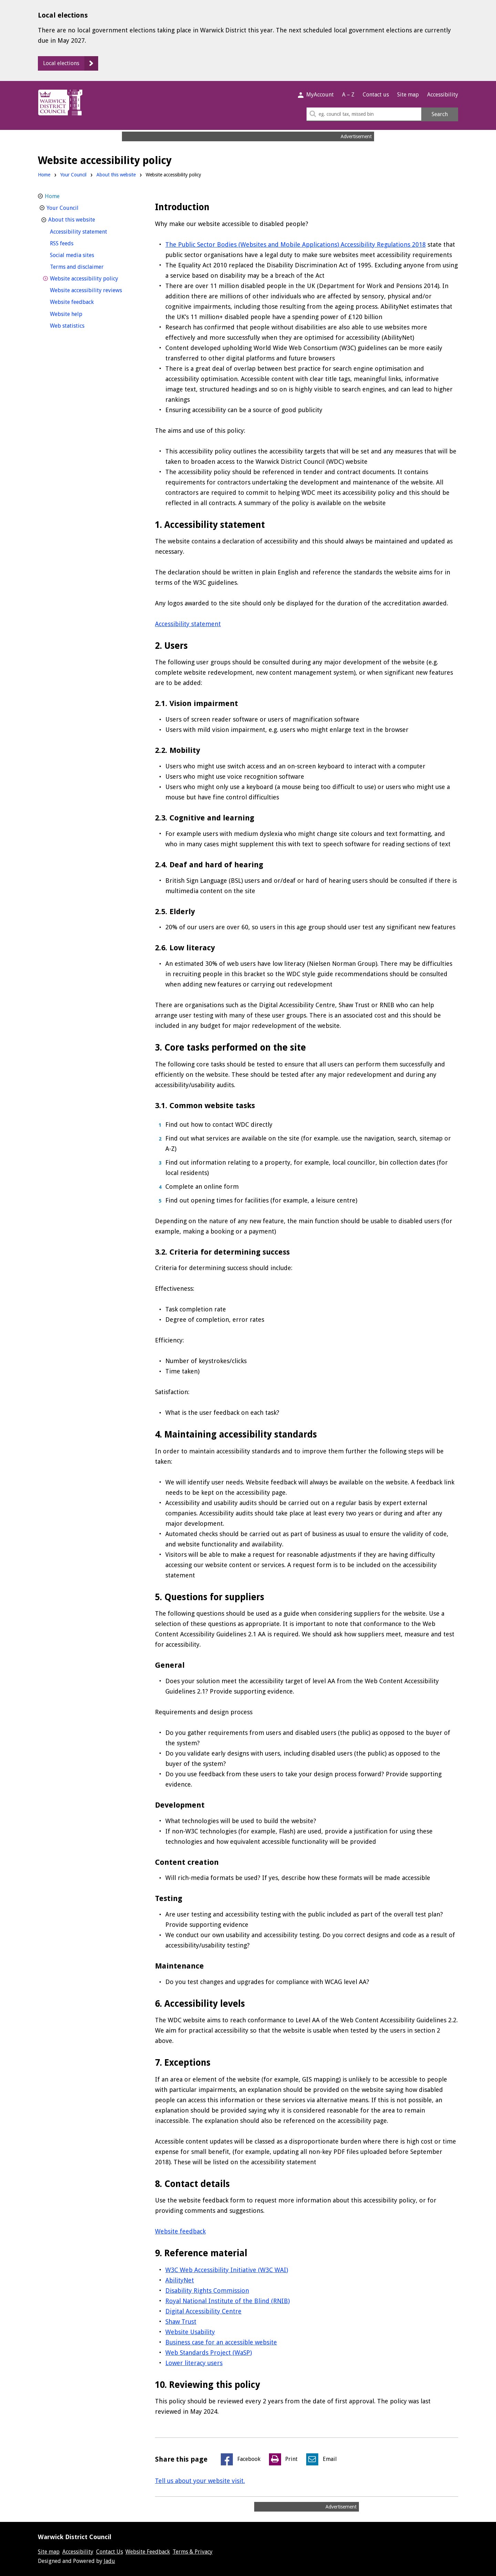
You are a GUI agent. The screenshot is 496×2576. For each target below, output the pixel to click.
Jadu (109, 2561)
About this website (116, 174)
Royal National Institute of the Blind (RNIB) (227, 2300)
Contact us (376, 94)
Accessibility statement (188, 623)
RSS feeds (74, 243)
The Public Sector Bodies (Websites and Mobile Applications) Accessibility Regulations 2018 (295, 244)
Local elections (61, 63)
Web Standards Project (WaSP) (208, 2352)
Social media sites (85, 254)
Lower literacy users (194, 2363)
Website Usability (190, 2331)
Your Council (73, 174)
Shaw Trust (180, 2321)
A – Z (348, 94)
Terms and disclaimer (89, 266)
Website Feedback (147, 2551)
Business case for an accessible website (221, 2342)
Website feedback (180, 2231)
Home (44, 174)
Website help (79, 313)
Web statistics (80, 325)
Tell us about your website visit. (200, 2480)
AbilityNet (179, 2280)
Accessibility (442, 94)
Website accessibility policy (93, 278)
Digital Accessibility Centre (203, 2311)
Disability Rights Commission (207, 2290)
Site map (408, 94)
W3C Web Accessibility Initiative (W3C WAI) (226, 2269)
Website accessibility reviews (93, 290)
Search (440, 114)
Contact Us (109, 2551)
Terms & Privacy (193, 2551)
